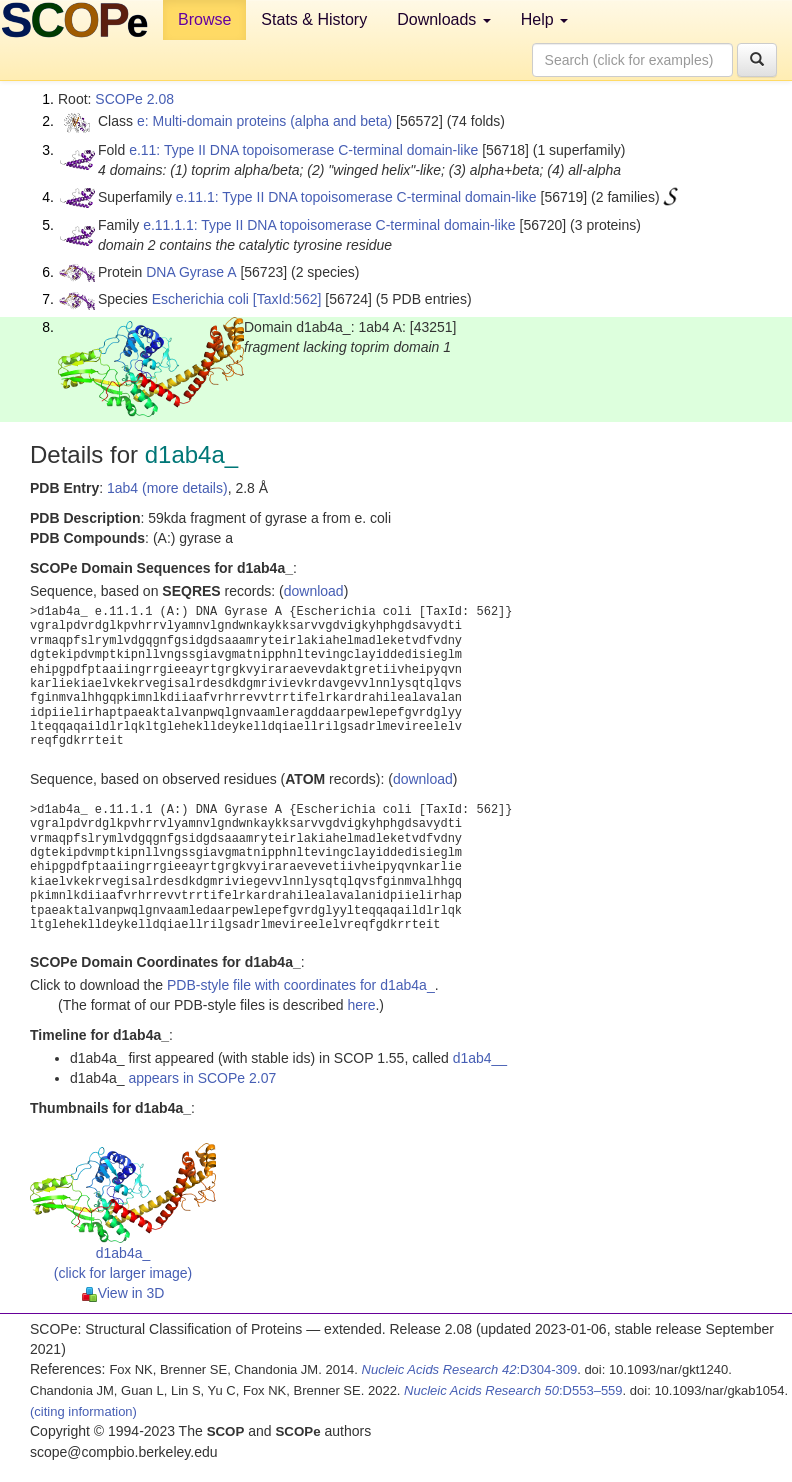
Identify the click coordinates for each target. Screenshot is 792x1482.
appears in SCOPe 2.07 (202, 1078)
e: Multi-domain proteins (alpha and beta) (264, 121)
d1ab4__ (480, 1058)
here (361, 1005)
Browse (204, 19)
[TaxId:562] (287, 299)
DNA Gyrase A (191, 272)
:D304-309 (470, 1369)
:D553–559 (513, 1390)
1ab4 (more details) (167, 488)
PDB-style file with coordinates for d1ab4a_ (301, 985)
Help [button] (544, 19)
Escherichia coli (200, 299)
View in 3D (123, 1293)
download (314, 591)
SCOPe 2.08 (134, 99)
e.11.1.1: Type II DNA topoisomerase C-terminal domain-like (329, 225)
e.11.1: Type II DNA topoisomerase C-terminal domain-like (356, 197)
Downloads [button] (444, 19)
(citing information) (83, 1411)
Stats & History (314, 19)
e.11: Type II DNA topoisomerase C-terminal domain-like (303, 150)
